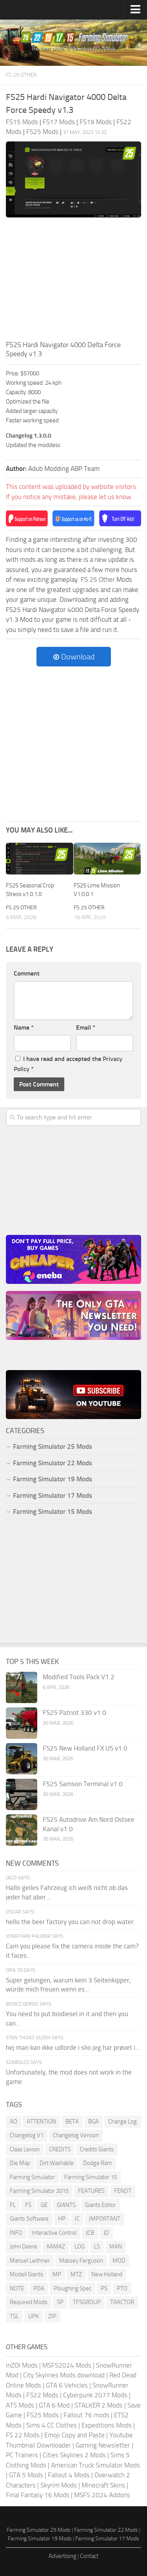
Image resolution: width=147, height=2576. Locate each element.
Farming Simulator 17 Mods (52, 1495)
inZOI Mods (22, 2365)
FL (13, 2205)
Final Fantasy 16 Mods (37, 2495)
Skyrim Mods (58, 2485)
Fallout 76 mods (86, 2415)
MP (57, 2274)
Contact (89, 2556)
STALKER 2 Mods (98, 2405)
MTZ (76, 2274)
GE (44, 2205)
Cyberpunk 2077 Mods (95, 2395)
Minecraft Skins (103, 2485)
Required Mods (28, 2302)
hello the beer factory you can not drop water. (70, 1922)
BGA (93, 2121)
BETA (72, 2121)
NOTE (17, 2288)
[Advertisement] (73, 281)
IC (77, 2218)
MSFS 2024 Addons (102, 2495)
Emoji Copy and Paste (74, 2435)
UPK (33, 2316)
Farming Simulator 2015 (39, 2190)
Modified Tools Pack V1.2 (78, 1677)
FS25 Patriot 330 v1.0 (74, 1712)
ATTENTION (41, 2121)
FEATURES (91, 2190)
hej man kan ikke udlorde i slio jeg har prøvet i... (73, 2047)
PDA (38, 2288)
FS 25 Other (21, 75)
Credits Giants (97, 2149)
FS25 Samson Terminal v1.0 (83, 1784)
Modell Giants (26, 2274)
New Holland (106, 2274)
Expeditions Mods (107, 2425)
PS (104, 2288)
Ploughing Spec (72, 2288)
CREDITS (60, 2149)
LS (97, 2246)
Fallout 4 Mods (69, 2475)
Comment (27, 973)
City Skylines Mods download (64, 2375)
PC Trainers (22, 2455)
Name (24, 1027)
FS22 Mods (42, 2395)
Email (85, 1027)
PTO (122, 2288)
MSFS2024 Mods (66, 2365)
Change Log (122, 2121)
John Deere (23, 2246)
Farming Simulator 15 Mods (52, 1511)
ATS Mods (20, 2405)
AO (13, 2121)
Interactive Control (54, 2232)
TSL (14, 2316)
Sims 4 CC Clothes (51, 2425)
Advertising (62, 2556)
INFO (16, 2232)
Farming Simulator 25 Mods (52, 1446)
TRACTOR (122, 2302)
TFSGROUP (87, 2302)
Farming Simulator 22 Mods (52, 1463)
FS (28, 2205)
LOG (79, 2246)
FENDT (122, 2190)
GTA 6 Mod (54, 2405)
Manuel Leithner (30, 2260)
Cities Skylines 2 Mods (74, 2455)
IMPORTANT (104, 2218)
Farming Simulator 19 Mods (52, 1479)
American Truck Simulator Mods (95, 2465)
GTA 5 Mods (26, 2475)
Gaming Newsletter (103, 2445)
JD (106, 2232)
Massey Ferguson (81, 2260)
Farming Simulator (32, 2177)
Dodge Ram (97, 2163)
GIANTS (66, 2205)
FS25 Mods (43, 2415)
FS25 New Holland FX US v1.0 (85, 1748)
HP (61, 2218)
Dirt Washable (57, 2163)
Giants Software (29, 2218)
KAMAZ (56, 2246)
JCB (90, 2232)
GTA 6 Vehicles (67, 2385)
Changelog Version (76, 2135)
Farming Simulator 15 (90, 2177)
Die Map (20, 2163)
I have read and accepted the (68, 1064)
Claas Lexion (25, 2149)
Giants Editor (100, 2205)
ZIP (52, 2316)
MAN (115, 2246)
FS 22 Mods (23, 2435)
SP (60, 2302)
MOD (119, 2260)
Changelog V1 (27, 2135)
